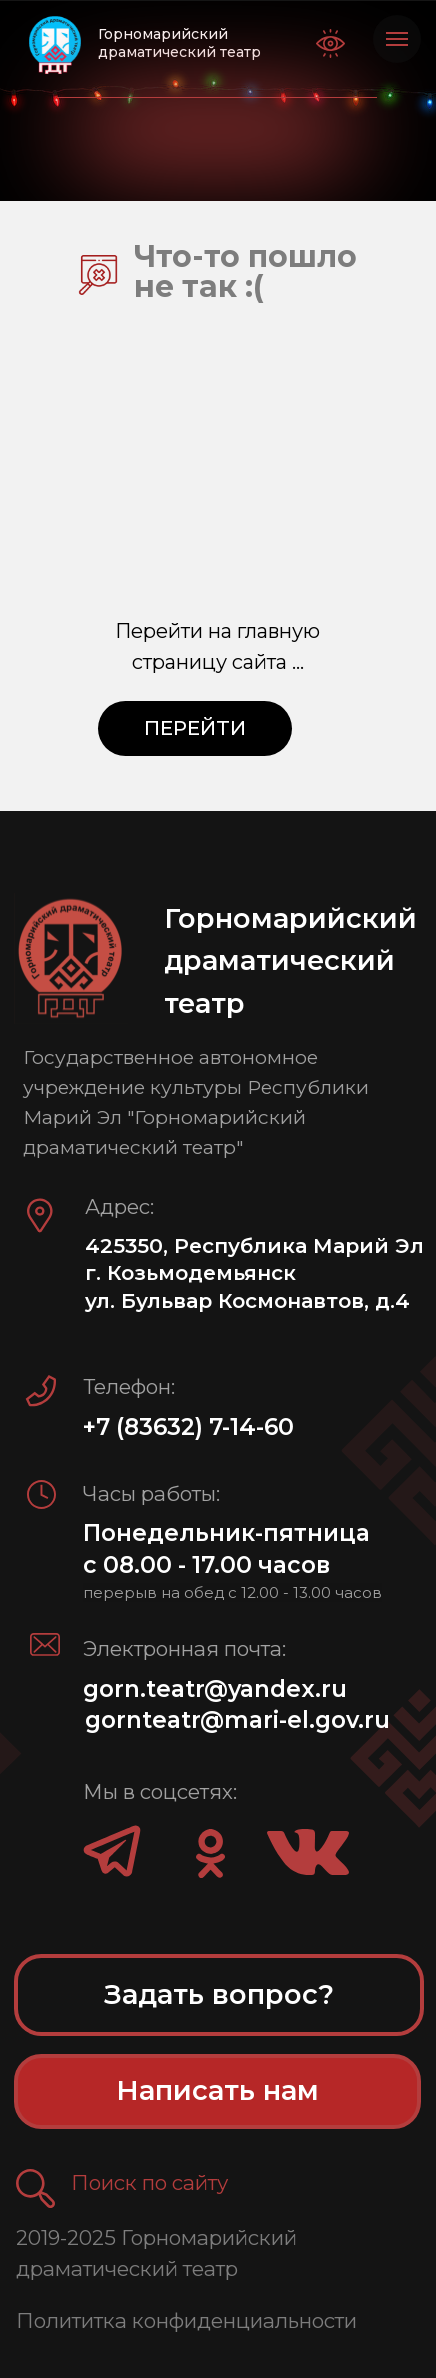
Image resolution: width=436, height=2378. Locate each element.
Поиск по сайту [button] (149, 2182)
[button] (35, 2188)
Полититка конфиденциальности (186, 2320)
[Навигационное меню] (397, 39)
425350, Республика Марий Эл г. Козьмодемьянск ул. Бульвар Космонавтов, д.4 (254, 1273)
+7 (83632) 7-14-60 (188, 1427)
